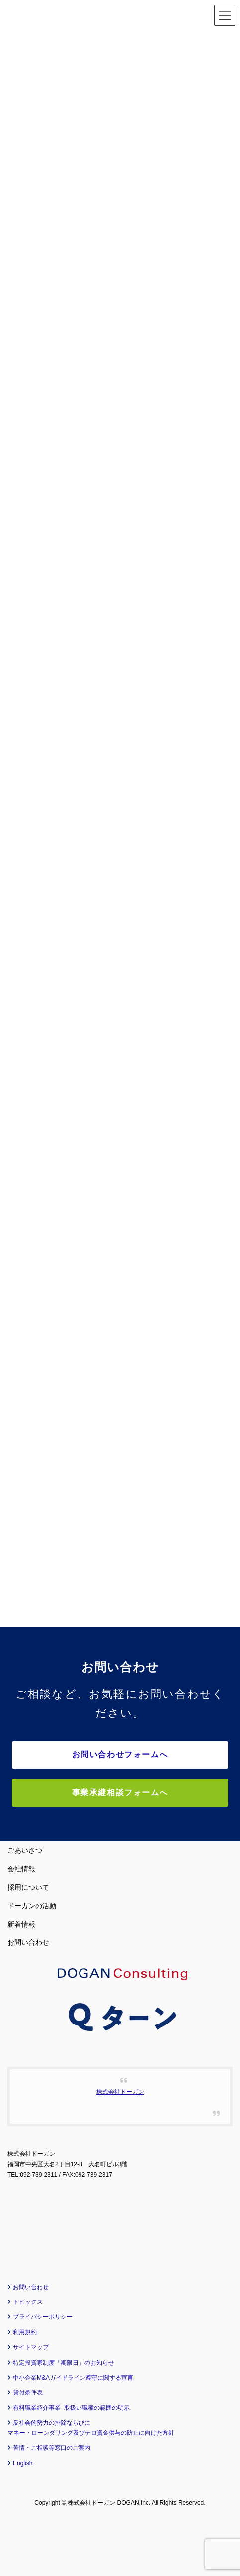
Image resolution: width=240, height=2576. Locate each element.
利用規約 (25, 2332)
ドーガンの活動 (31, 1906)
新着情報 (21, 1924)
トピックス (28, 2302)
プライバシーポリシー (43, 2316)
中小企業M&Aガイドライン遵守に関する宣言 (73, 2377)
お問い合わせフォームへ (120, 1754)
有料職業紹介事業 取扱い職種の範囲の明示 (71, 2407)
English (22, 2463)
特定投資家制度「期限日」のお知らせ (63, 2362)
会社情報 (21, 1869)
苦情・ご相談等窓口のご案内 (51, 2447)
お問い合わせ (28, 1942)
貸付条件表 (28, 2392)
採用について (28, 1887)
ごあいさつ (24, 1850)
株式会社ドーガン (120, 2091)
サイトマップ (31, 2347)
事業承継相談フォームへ (120, 1792)
